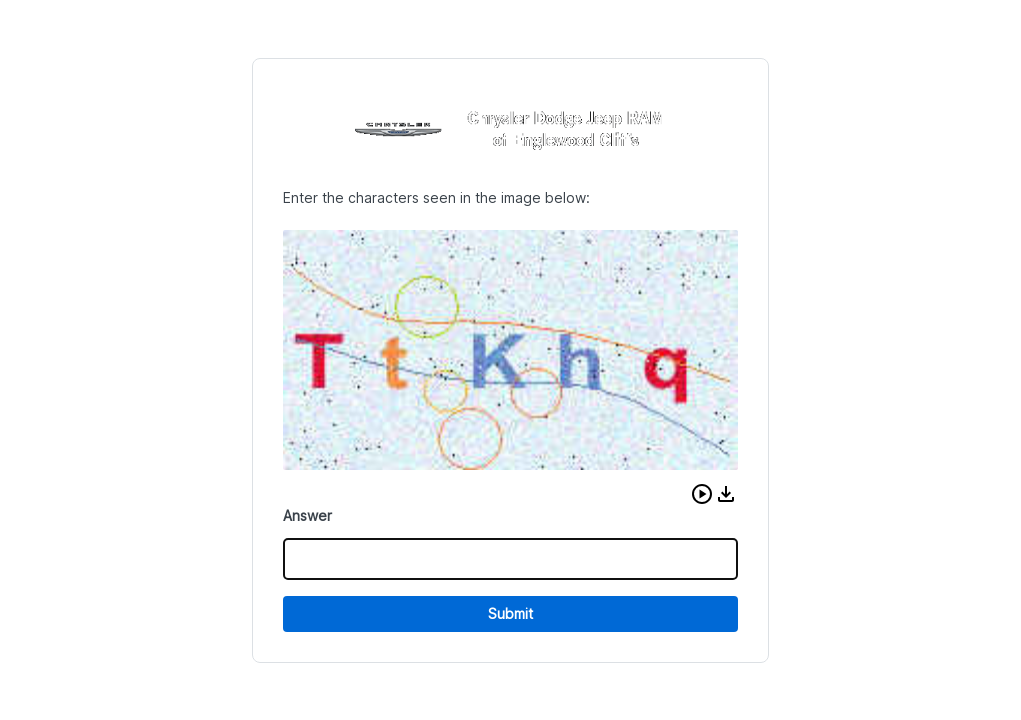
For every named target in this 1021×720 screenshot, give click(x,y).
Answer (307, 515)
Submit (510, 613)
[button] (702, 494)
